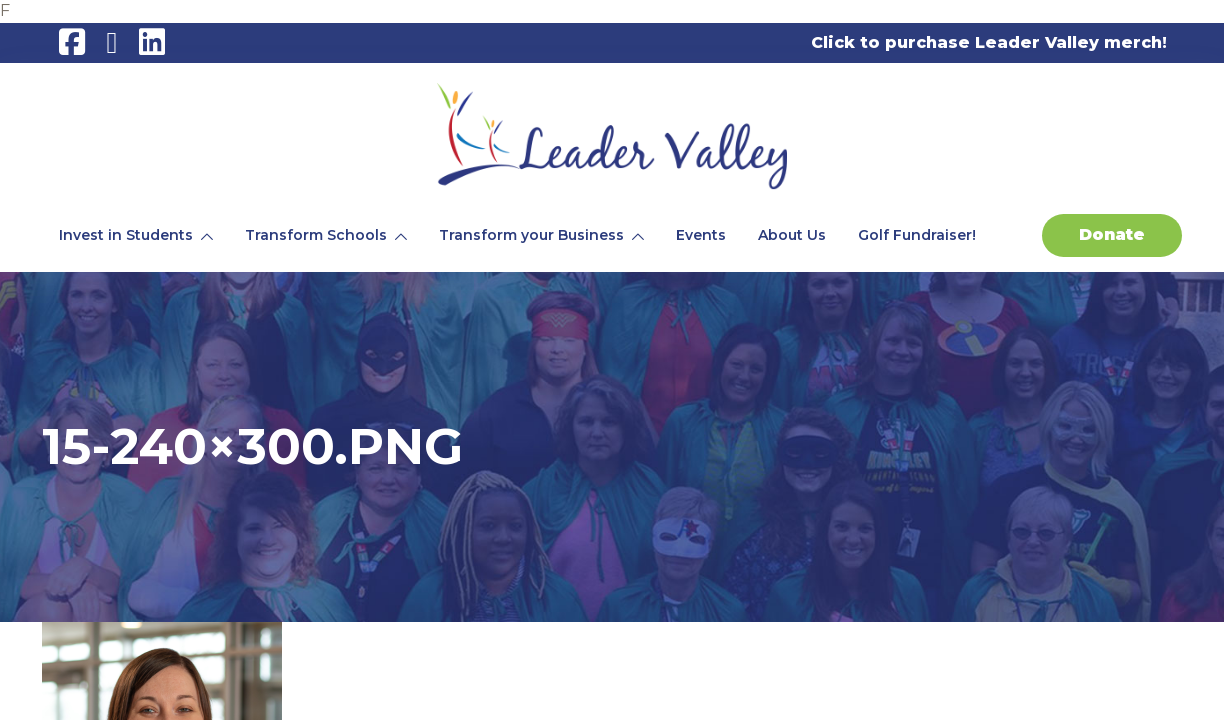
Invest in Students (126, 235)
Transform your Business (531, 235)
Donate (1112, 234)
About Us (792, 235)
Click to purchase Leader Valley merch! (989, 42)
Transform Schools (316, 235)
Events (701, 235)
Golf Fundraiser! (917, 235)
